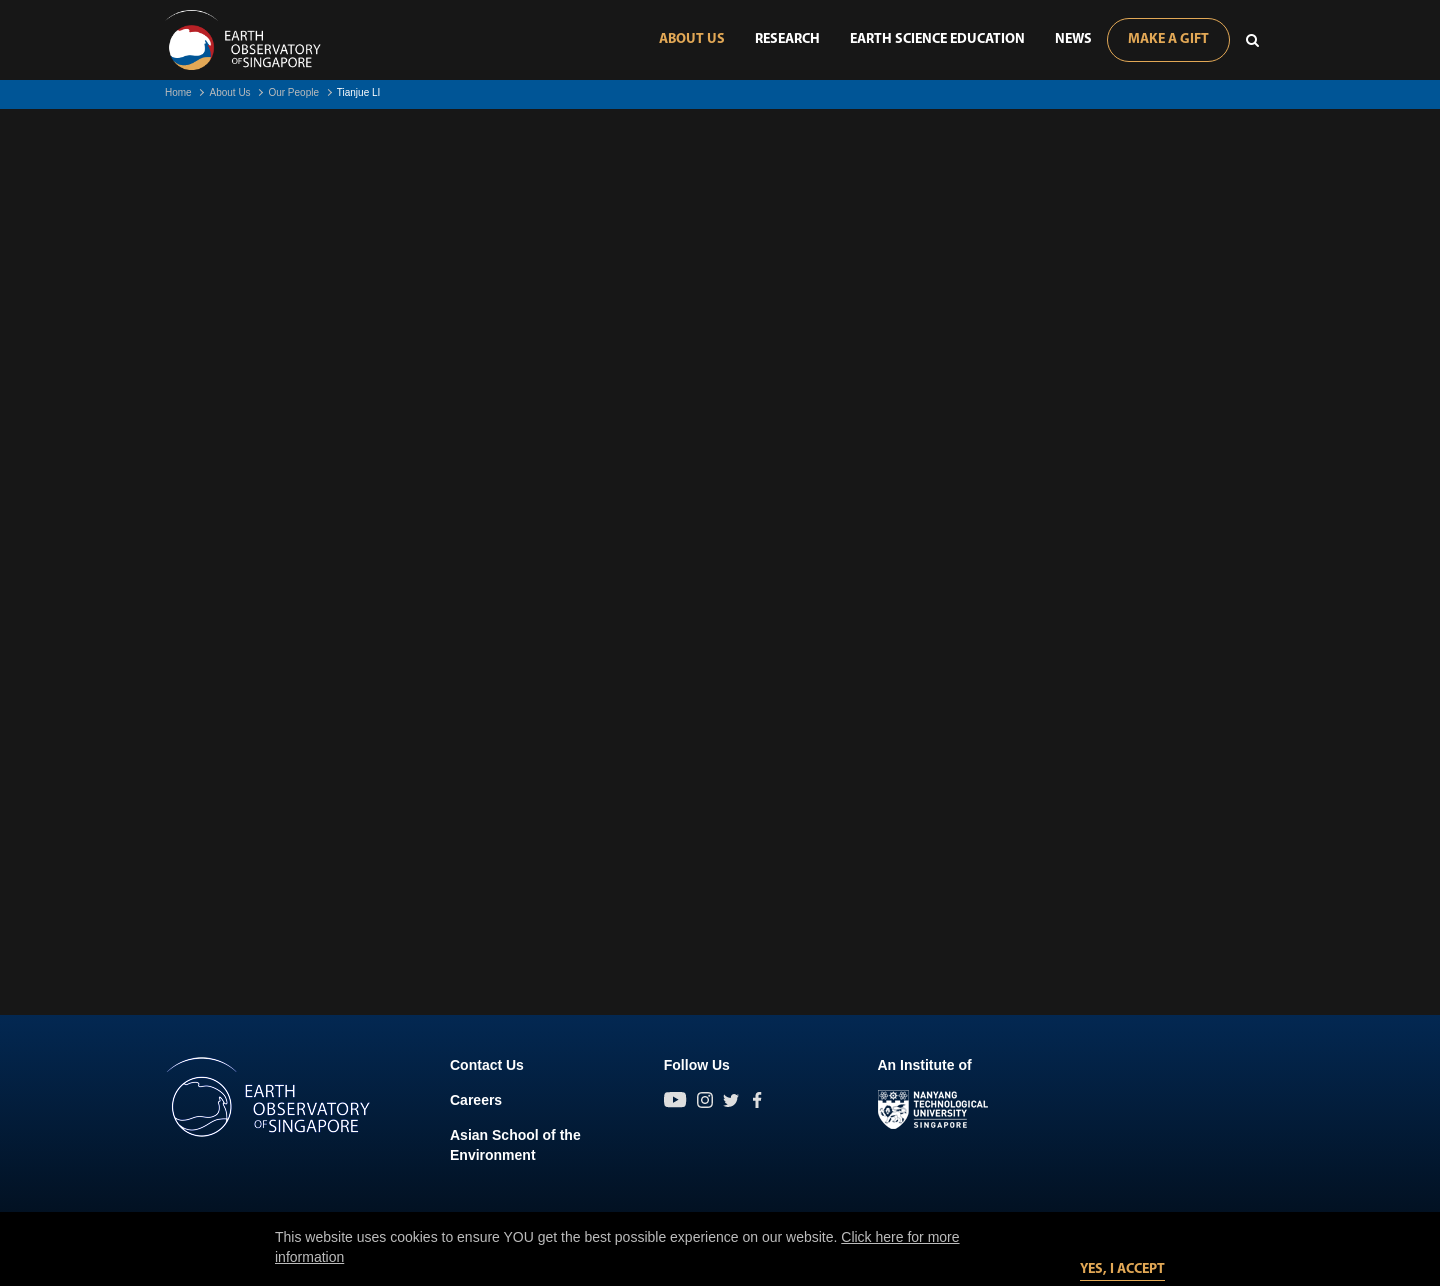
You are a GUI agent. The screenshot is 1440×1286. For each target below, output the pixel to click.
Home (178, 92)
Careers (476, 1100)
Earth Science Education (937, 39)
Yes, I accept (1122, 1269)
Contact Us (487, 1065)
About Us (692, 39)
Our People (293, 92)
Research (787, 39)
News (1073, 39)
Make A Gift (1168, 39)
